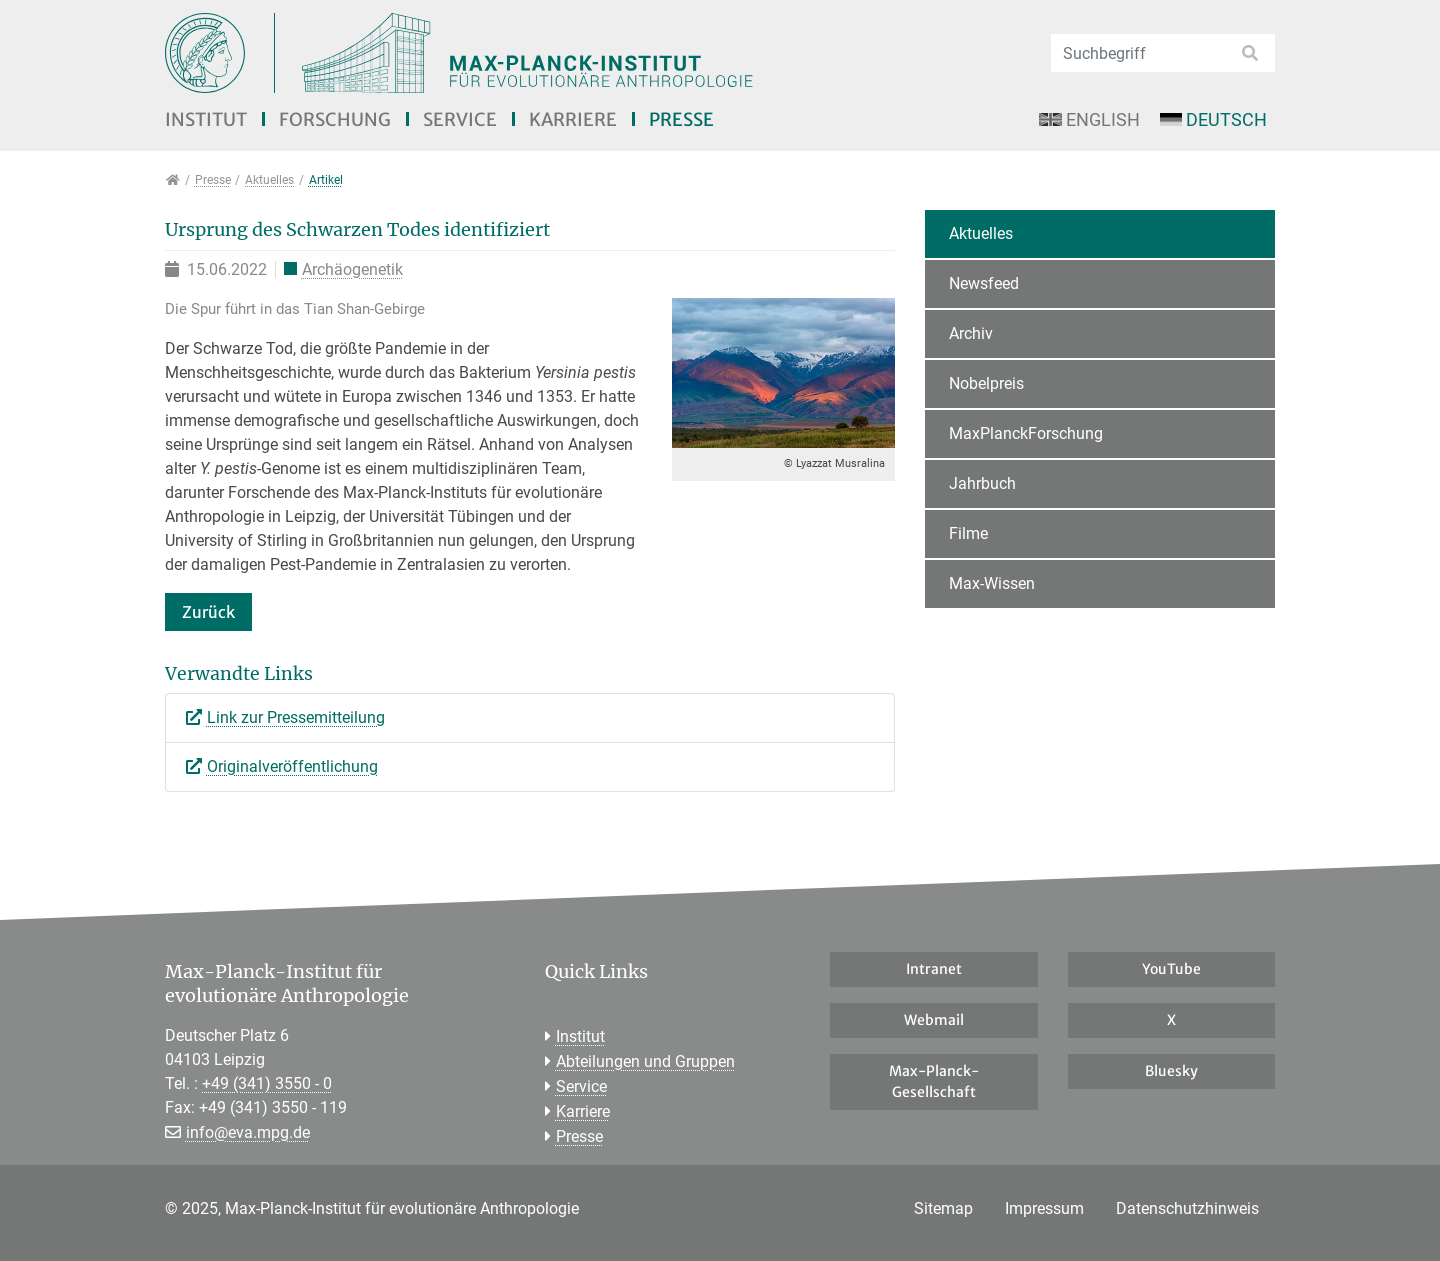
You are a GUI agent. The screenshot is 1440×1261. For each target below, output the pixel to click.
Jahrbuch (982, 483)
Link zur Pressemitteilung (296, 717)
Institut (206, 119)
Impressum (1044, 1208)
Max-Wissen (992, 583)
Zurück (208, 612)
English (1089, 119)
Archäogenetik (352, 270)
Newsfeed (984, 283)
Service (460, 119)
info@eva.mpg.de (248, 1132)
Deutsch (1213, 119)
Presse (681, 119)
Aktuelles (981, 233)
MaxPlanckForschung (1026, 433)
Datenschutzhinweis (1187, 1208)
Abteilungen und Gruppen (645, 1061)
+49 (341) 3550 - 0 (267, 1083)
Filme (968, 533)
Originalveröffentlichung (292, 766)
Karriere (573, 119)
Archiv (971, 333)
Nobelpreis (986, 383)
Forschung (335, 119)
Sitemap (943, 1208)
